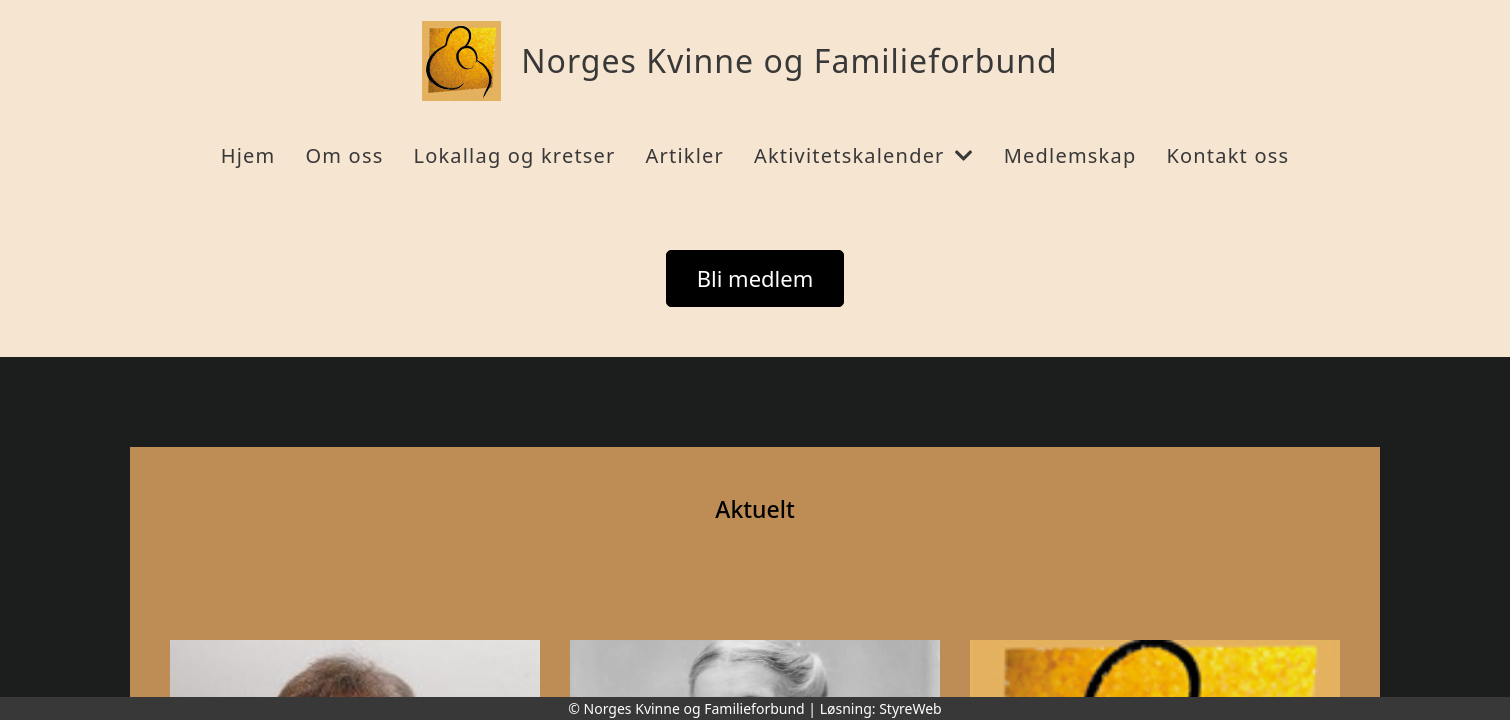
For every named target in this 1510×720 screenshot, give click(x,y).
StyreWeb (910, 708)
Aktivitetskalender (864, 155)
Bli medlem (755, 278)
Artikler (685, 155)
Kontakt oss (1227, 155)
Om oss (344, 155)
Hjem (248, 155)
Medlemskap (1070, 155)
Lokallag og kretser (514, 155)
